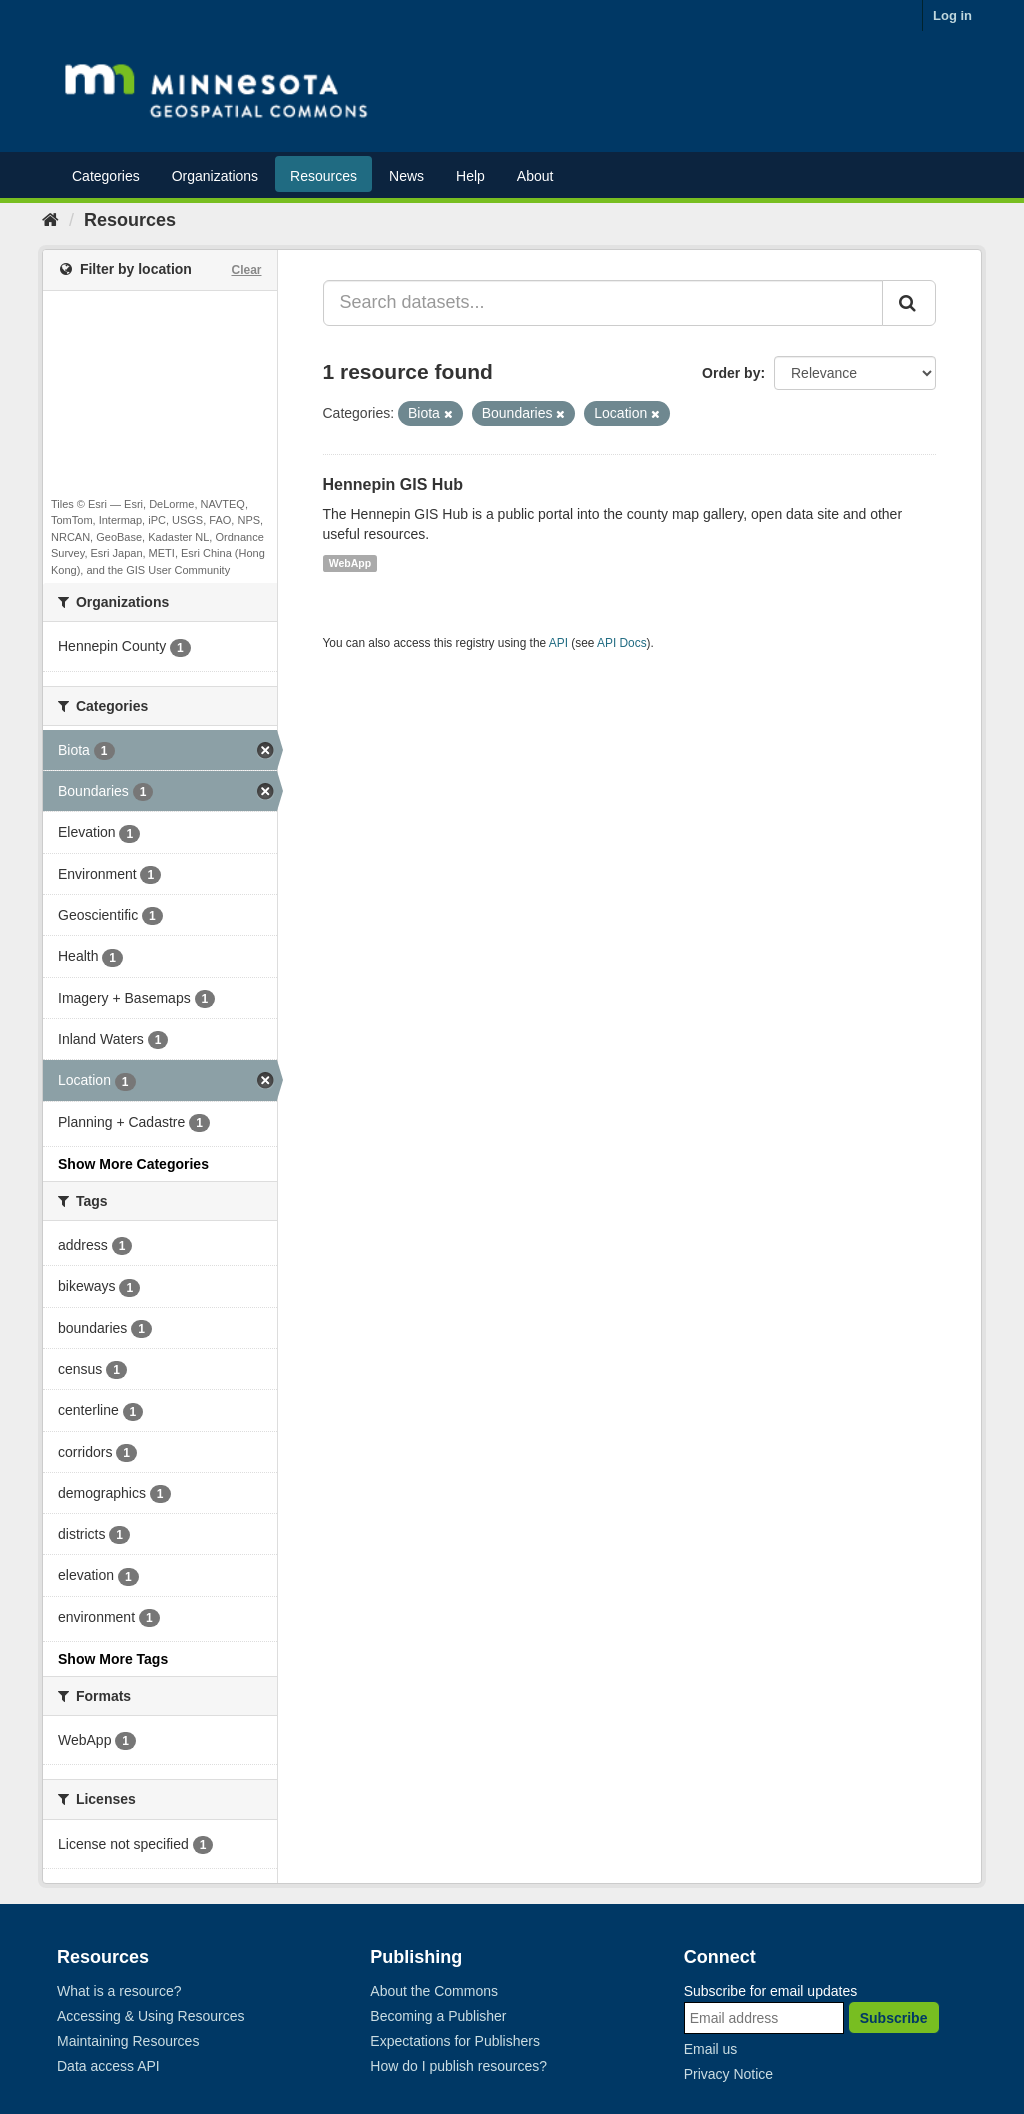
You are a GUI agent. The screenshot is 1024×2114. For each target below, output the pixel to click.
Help (470, 176)
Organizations (215, 176)
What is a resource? (119, 1991)
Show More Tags (113, 1659)
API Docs (622, 643)
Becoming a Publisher (438, 2016)
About (535, 176)
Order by (731, 373)
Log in (952, 15)
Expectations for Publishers (455, 2041)
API (558, 643)
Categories (106, 176)
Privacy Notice (728, 2074)
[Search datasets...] (603, 303)
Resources (323, 176)
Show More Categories (133, 1164)
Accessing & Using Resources (151, 2016)
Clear (246, 270)
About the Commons (434, 1991)
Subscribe (894, 2018)
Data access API (108, 2066)
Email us (711, 2049)
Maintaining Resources (128, 2041)
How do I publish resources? (458, 2066)
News (406, 176)
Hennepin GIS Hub (393, 484)
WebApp (350, 563)
